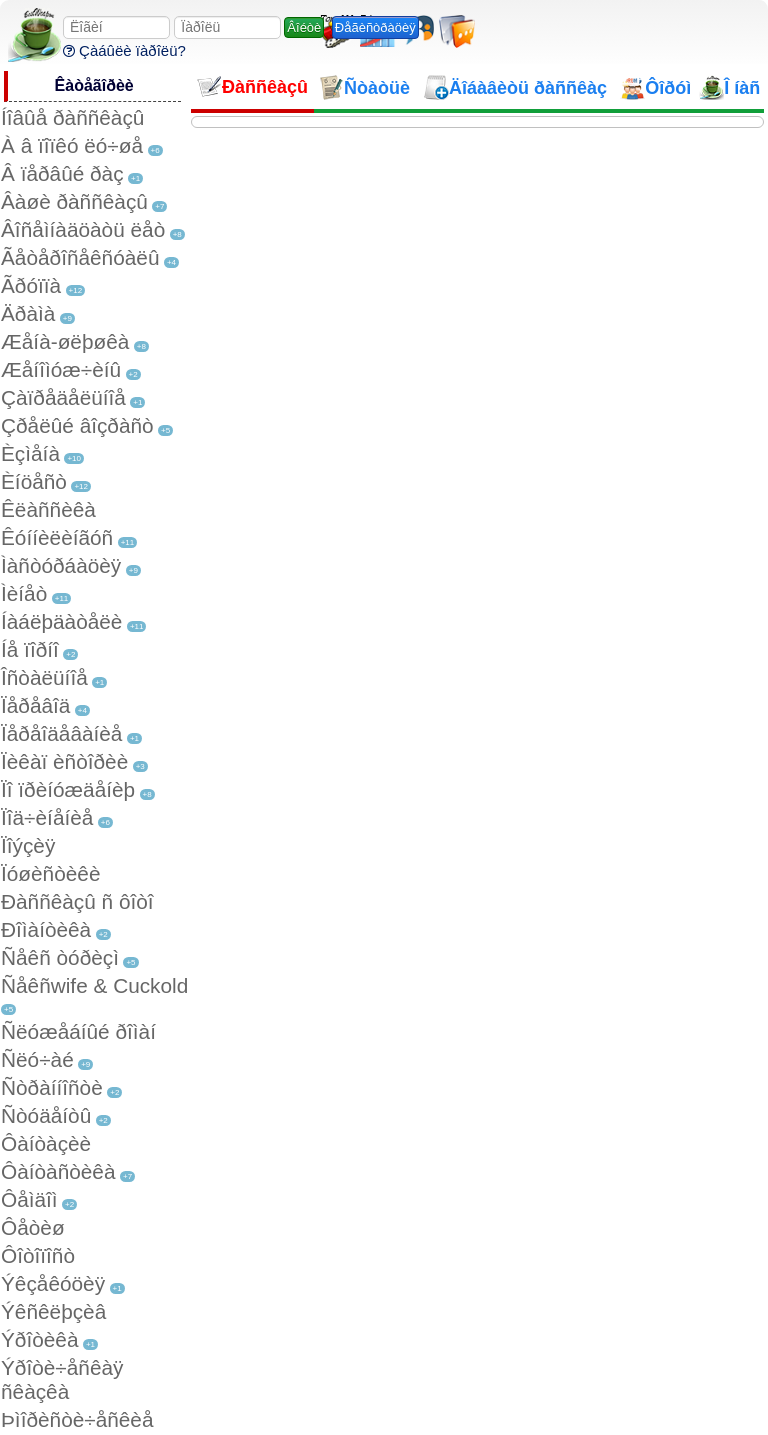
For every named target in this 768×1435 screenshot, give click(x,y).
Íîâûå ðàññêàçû (72, 117)
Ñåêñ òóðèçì (60, 957)
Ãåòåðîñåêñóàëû (80, 257)
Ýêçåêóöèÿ (53, 1283)
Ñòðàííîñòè (52, 1087)
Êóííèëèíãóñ (57, 537)
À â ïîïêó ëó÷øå (72, 145)
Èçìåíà (30, 453)
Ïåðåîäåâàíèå (61, 733)
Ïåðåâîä (35, 705)
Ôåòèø (33, 1227)
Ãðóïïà (31, 285)
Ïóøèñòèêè (50, 873)
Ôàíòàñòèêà (58, 1171)
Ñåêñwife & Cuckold (94, 985)
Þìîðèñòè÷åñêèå (77, 1419)
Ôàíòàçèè (46, 1143)
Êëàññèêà (48, 509)
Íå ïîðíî (30, 649)
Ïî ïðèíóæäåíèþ (68, 789)
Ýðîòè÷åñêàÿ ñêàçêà (62, 1379)
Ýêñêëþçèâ (53, 1311)
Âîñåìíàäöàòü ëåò (83, 229)
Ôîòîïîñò (38, 1255)
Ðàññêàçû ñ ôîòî (77, 901)
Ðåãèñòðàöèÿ (375, 27)
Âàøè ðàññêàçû (74, 201)
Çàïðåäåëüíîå (63, 397)
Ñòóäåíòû (46, 1115)
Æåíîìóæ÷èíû (61, 369)
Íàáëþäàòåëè (61, 621)
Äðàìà (28, 313)
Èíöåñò (34, 481)
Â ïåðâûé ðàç (62, 173)
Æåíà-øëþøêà (65, 341)
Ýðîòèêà (39, 1339)
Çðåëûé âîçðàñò (77, 425)
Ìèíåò (24, 593)
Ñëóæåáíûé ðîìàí (78, 1031)
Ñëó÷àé (37, 1059)
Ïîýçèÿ (28, 845)
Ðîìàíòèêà (46, 929)
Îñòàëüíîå (44, 677)
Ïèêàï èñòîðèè (64, 761)
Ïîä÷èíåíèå (47, 817)
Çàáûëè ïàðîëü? (124, 50)
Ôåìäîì (29, 1199)
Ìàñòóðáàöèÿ (61, 565)
